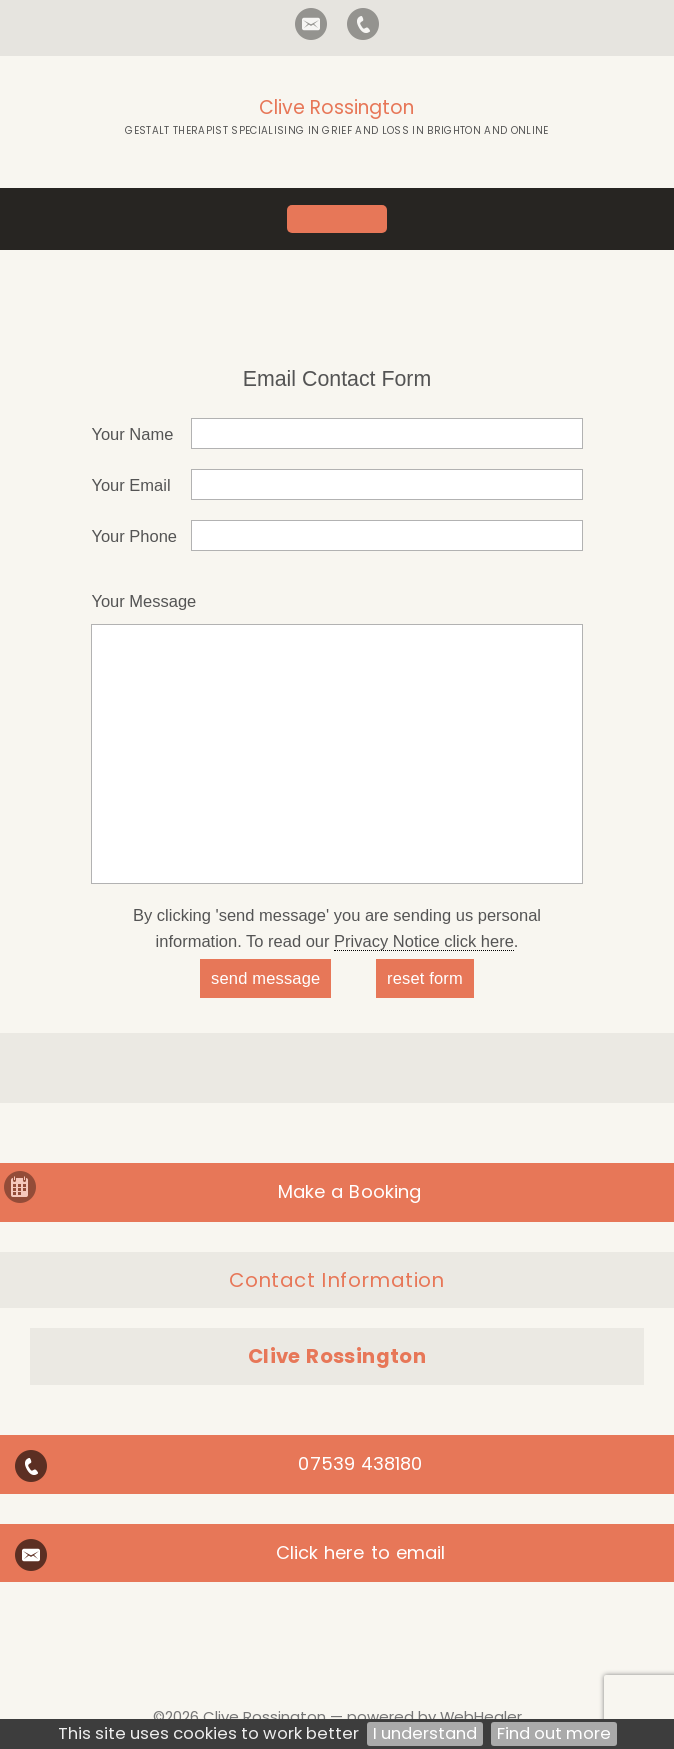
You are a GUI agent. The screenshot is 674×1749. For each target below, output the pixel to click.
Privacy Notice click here (424, 941)
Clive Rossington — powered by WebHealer (362, 1716)
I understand (425, 1733)
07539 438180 (360, 1463)
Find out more (554, 1733)
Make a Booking (349, 1191)
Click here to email (361, 1552)
